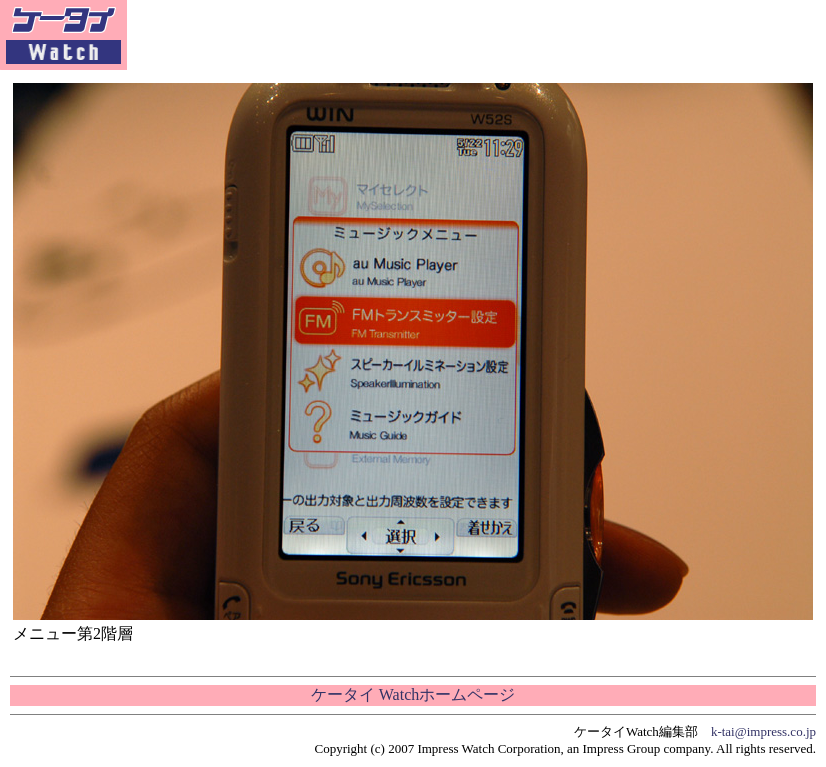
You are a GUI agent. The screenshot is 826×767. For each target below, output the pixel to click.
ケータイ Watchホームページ (413, 694)
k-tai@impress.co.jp (763, 731)
